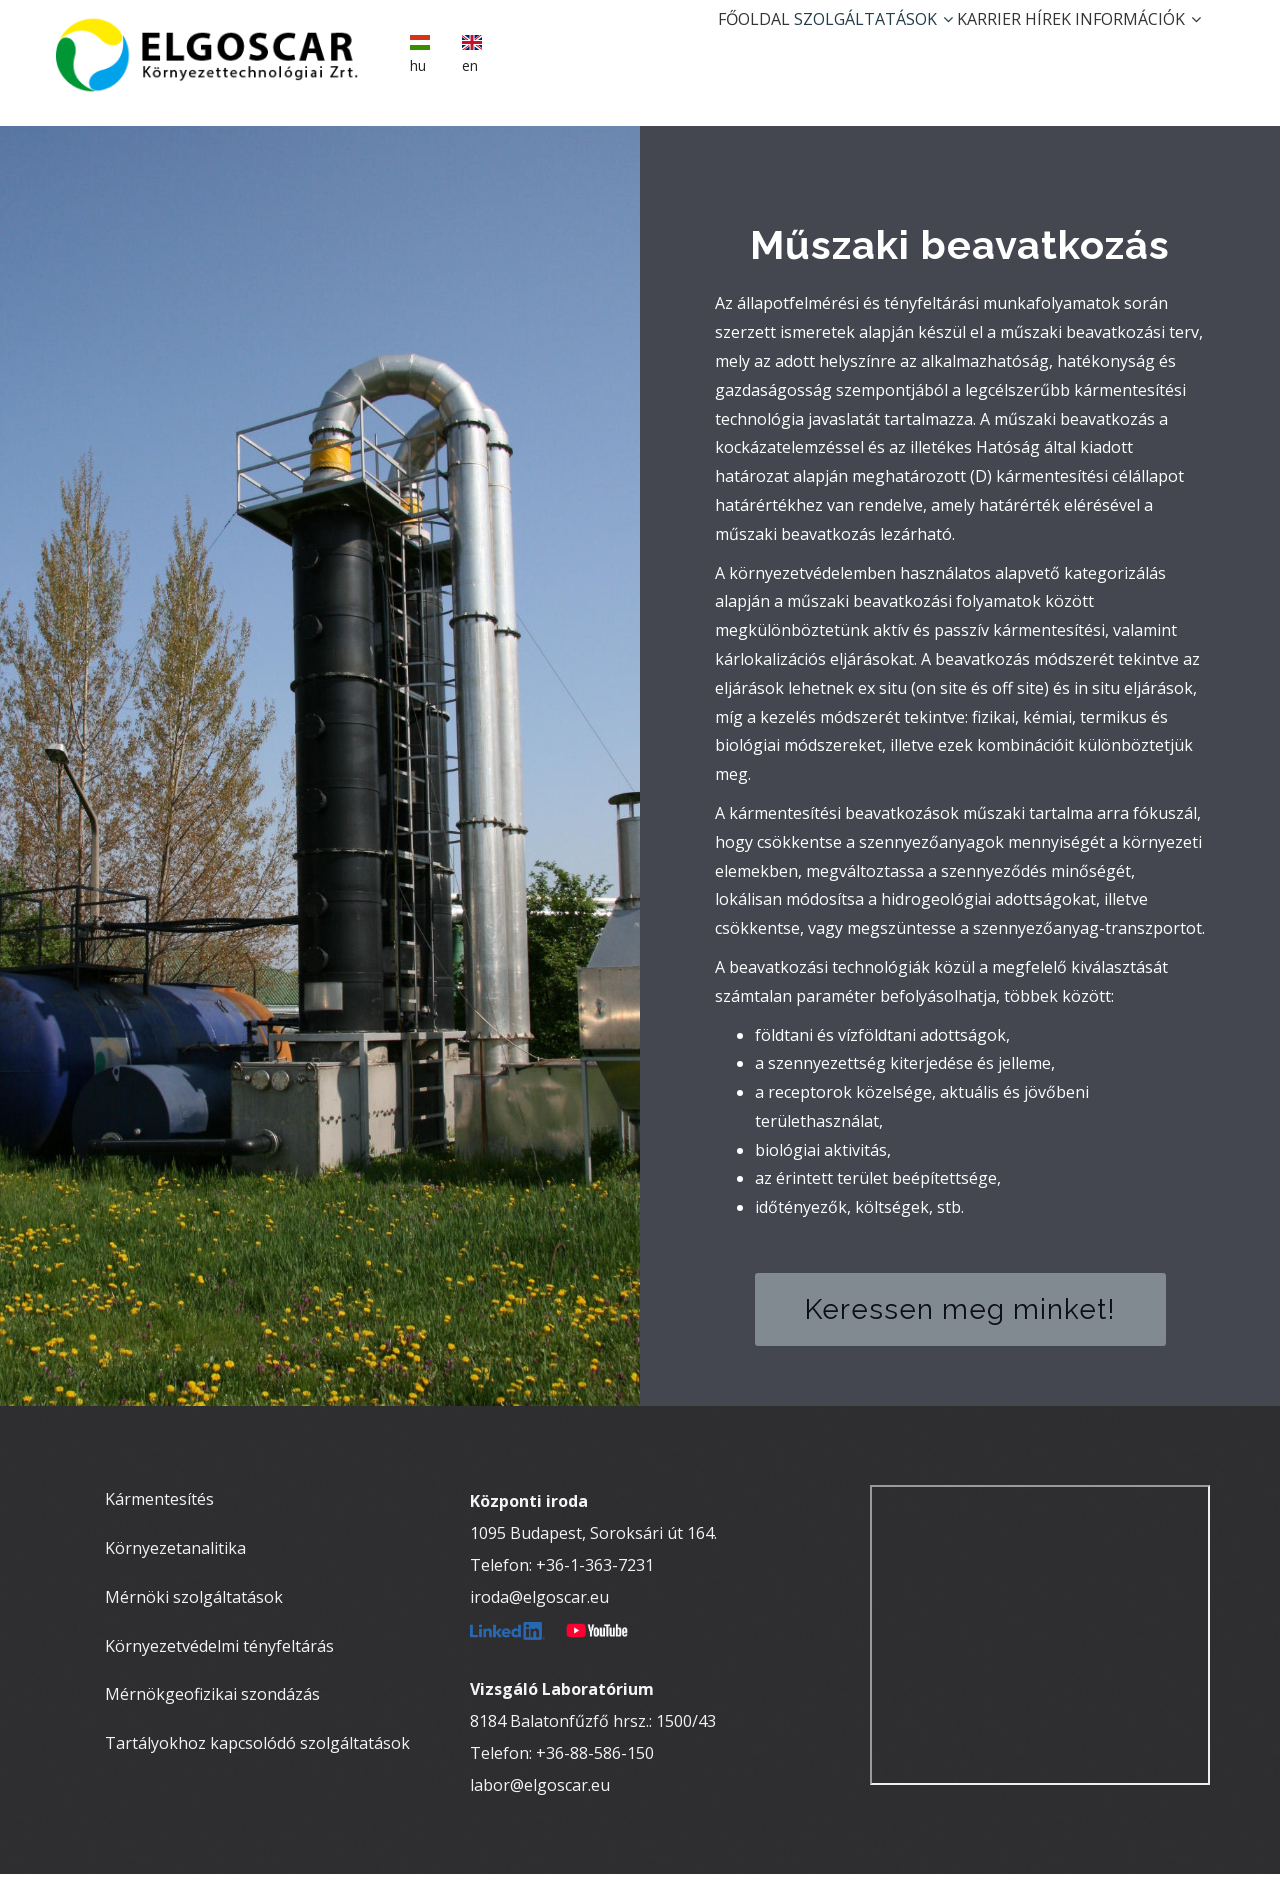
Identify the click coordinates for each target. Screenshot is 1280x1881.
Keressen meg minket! (960, 1315)
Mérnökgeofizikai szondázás (212, 1701)
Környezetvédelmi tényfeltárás (219, 1652)
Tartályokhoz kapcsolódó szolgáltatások (257, 1750)
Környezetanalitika (175, 1554)
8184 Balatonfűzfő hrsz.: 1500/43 (593, 1728)
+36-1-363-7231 (595, 1572)
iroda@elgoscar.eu (539, 1604)
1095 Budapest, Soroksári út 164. (593, 1540)
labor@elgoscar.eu (540, 1792)
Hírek (1018, 46)
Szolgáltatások (803, 46)
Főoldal (664, 46)
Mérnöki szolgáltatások (194, 1603)
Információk (1128, 46)
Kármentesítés (159, 1506)
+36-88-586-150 (595, 1760)
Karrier (939, 46)
